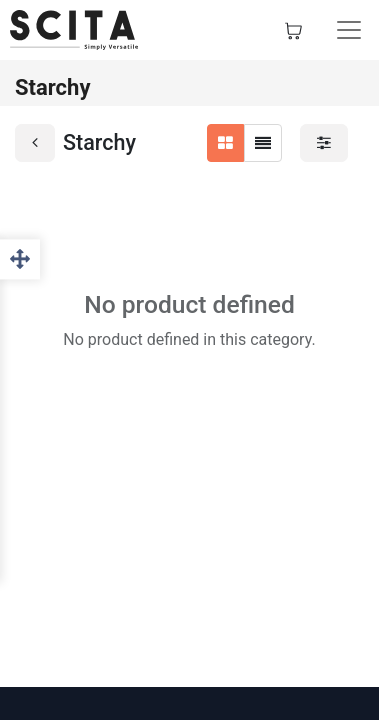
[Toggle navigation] (349, 30)
